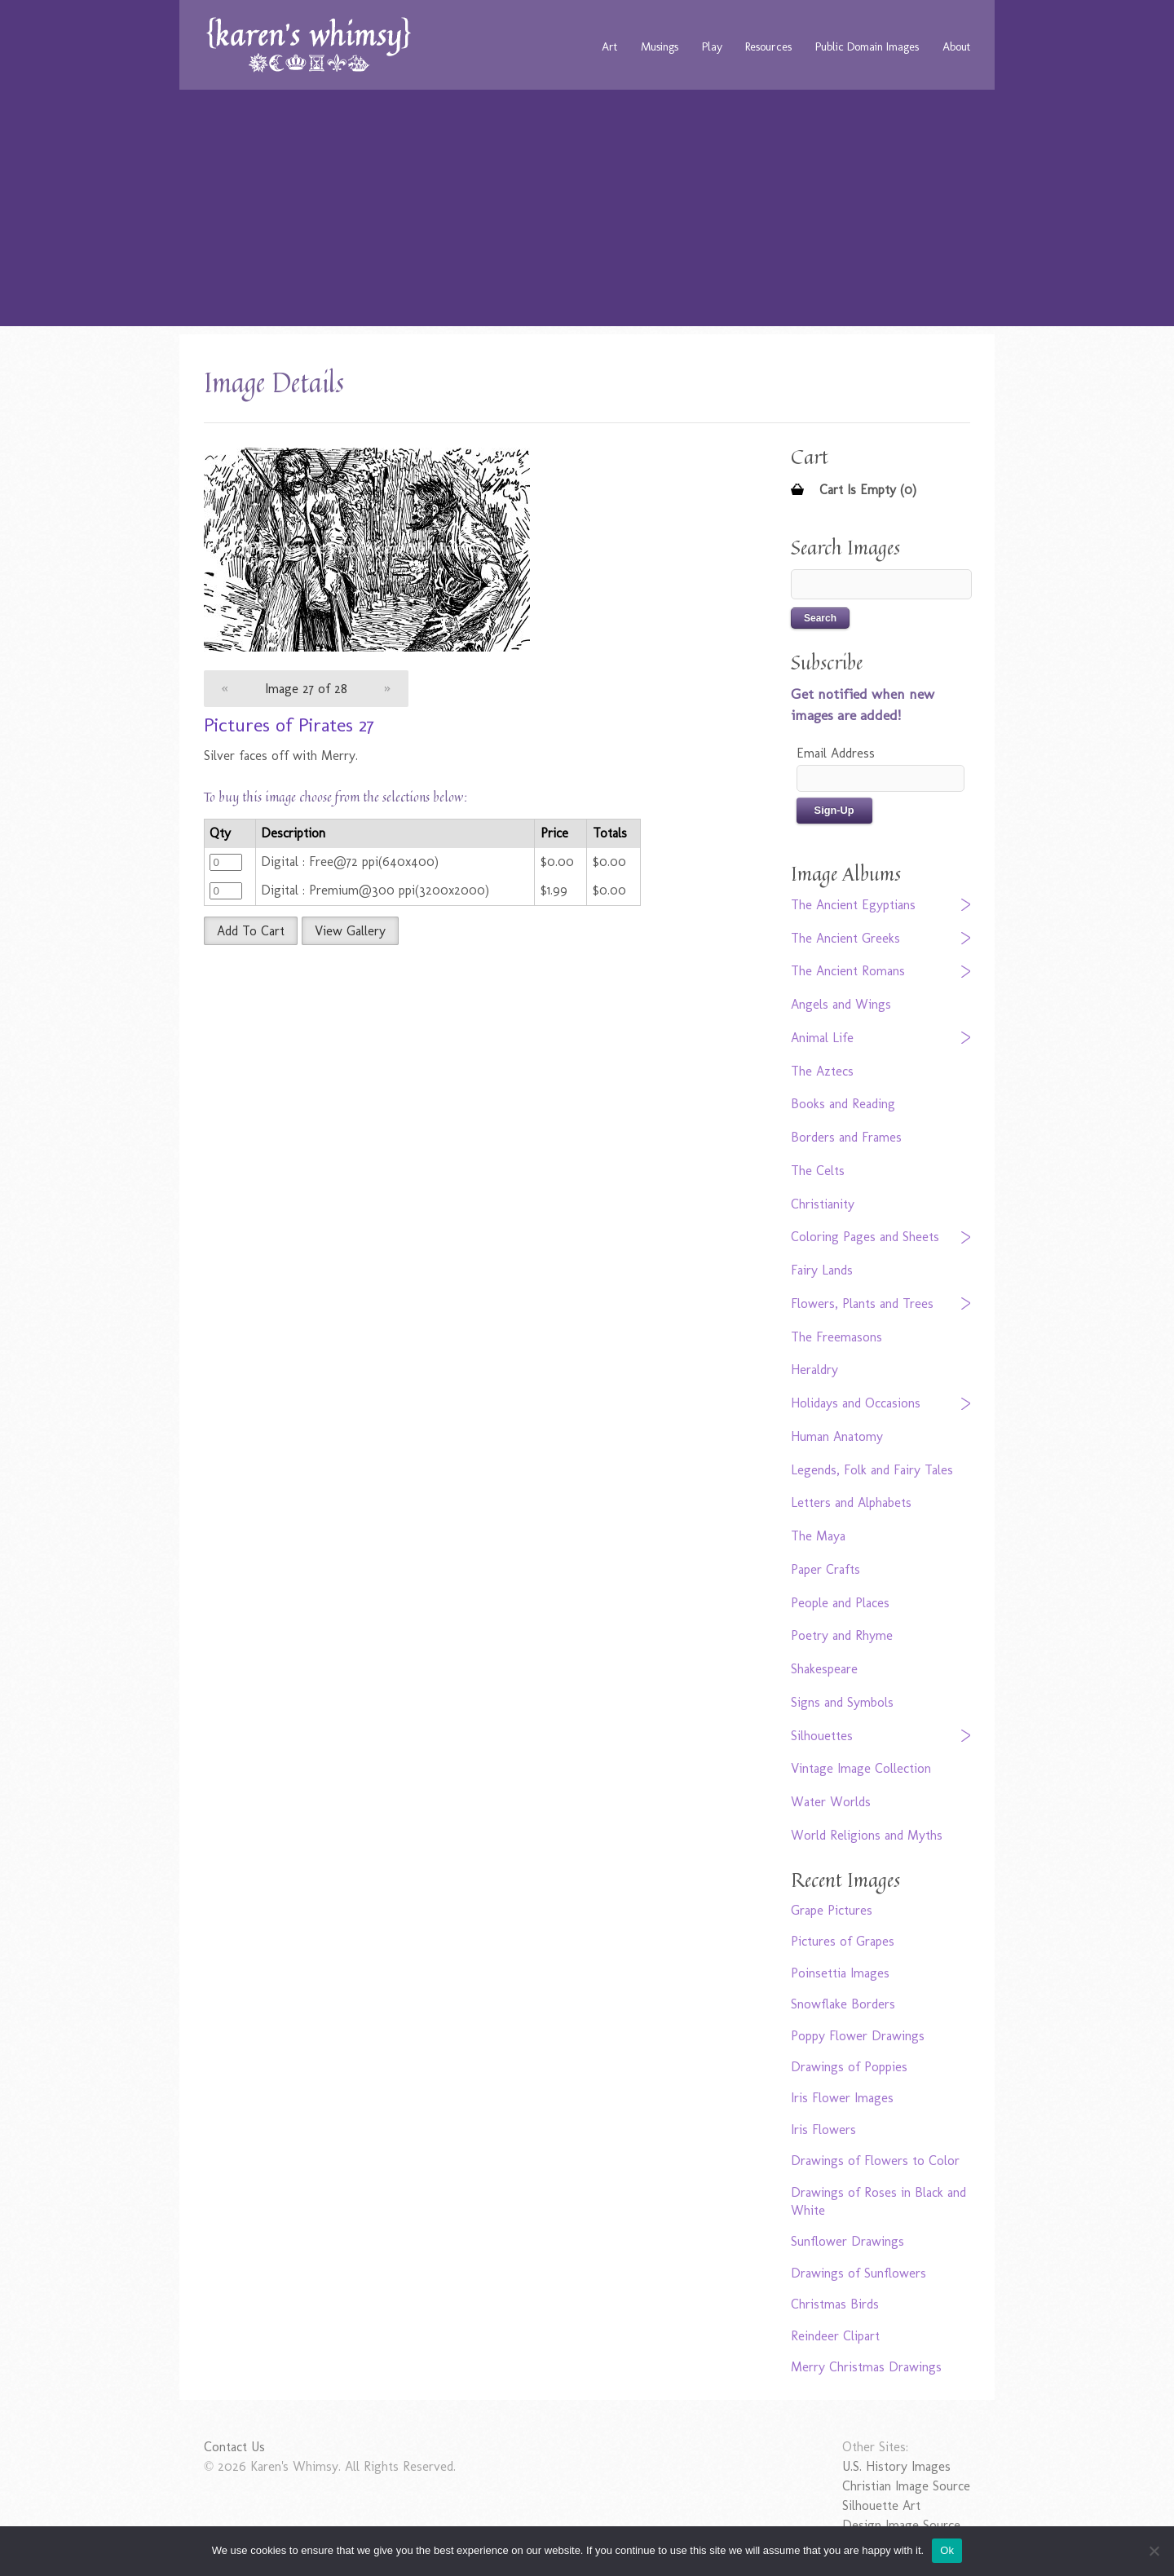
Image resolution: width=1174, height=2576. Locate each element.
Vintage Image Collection (861, 1768)
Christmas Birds (835, 2304)
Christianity (822, 1204)
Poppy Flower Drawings (858, 2036)
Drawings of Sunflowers (858, 2273)
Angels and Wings (841, 1004)
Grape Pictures (831, 1910)
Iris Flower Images (842, 2097)
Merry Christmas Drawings (866, 2367)
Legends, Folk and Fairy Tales (872, 1470)
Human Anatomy (837, 1436)
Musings (659, 46)
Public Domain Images (867, 46)
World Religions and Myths (866, 1835)
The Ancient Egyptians (853, 904)
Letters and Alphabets (851, 1502)
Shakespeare (824, 1669)
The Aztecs (822, 1071)
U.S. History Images (896, 2466)
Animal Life (822, 1037)
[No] (1153, 2551)
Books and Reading (843, 1103)
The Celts (818, 1170)
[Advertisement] (587, 212)
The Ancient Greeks (845, 938)
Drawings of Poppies (849, 2066)
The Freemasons (836, 1337)
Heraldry (814, 1369)
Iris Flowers (823, 2129)
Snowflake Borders (843, 2004)
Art (609, 46)
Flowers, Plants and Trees (862, 1303)
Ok (947, 2550)
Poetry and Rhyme (842, 1635)
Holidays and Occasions (855, 1403)
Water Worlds (831, 1801)
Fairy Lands (822, 1270)
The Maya (818, 1536)
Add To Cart (251, 931)
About (956, 46)
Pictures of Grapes (842, 1941)
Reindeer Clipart (835, 2336)
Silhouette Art (881, 2505)
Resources (768, 46)
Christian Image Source (906, 2486)
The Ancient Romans (848, 971)
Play (712, 46)
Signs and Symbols (842, 1702)
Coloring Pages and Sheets (865, 1236)
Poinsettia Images (840, 1973)
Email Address (836, 753)
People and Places (840, 1603)
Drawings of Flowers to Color (875, 2160)
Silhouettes (822, 1735)
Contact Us (234, 2446)
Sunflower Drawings (847, 2241)
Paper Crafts (825, 1569)
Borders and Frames (846, 1137)
